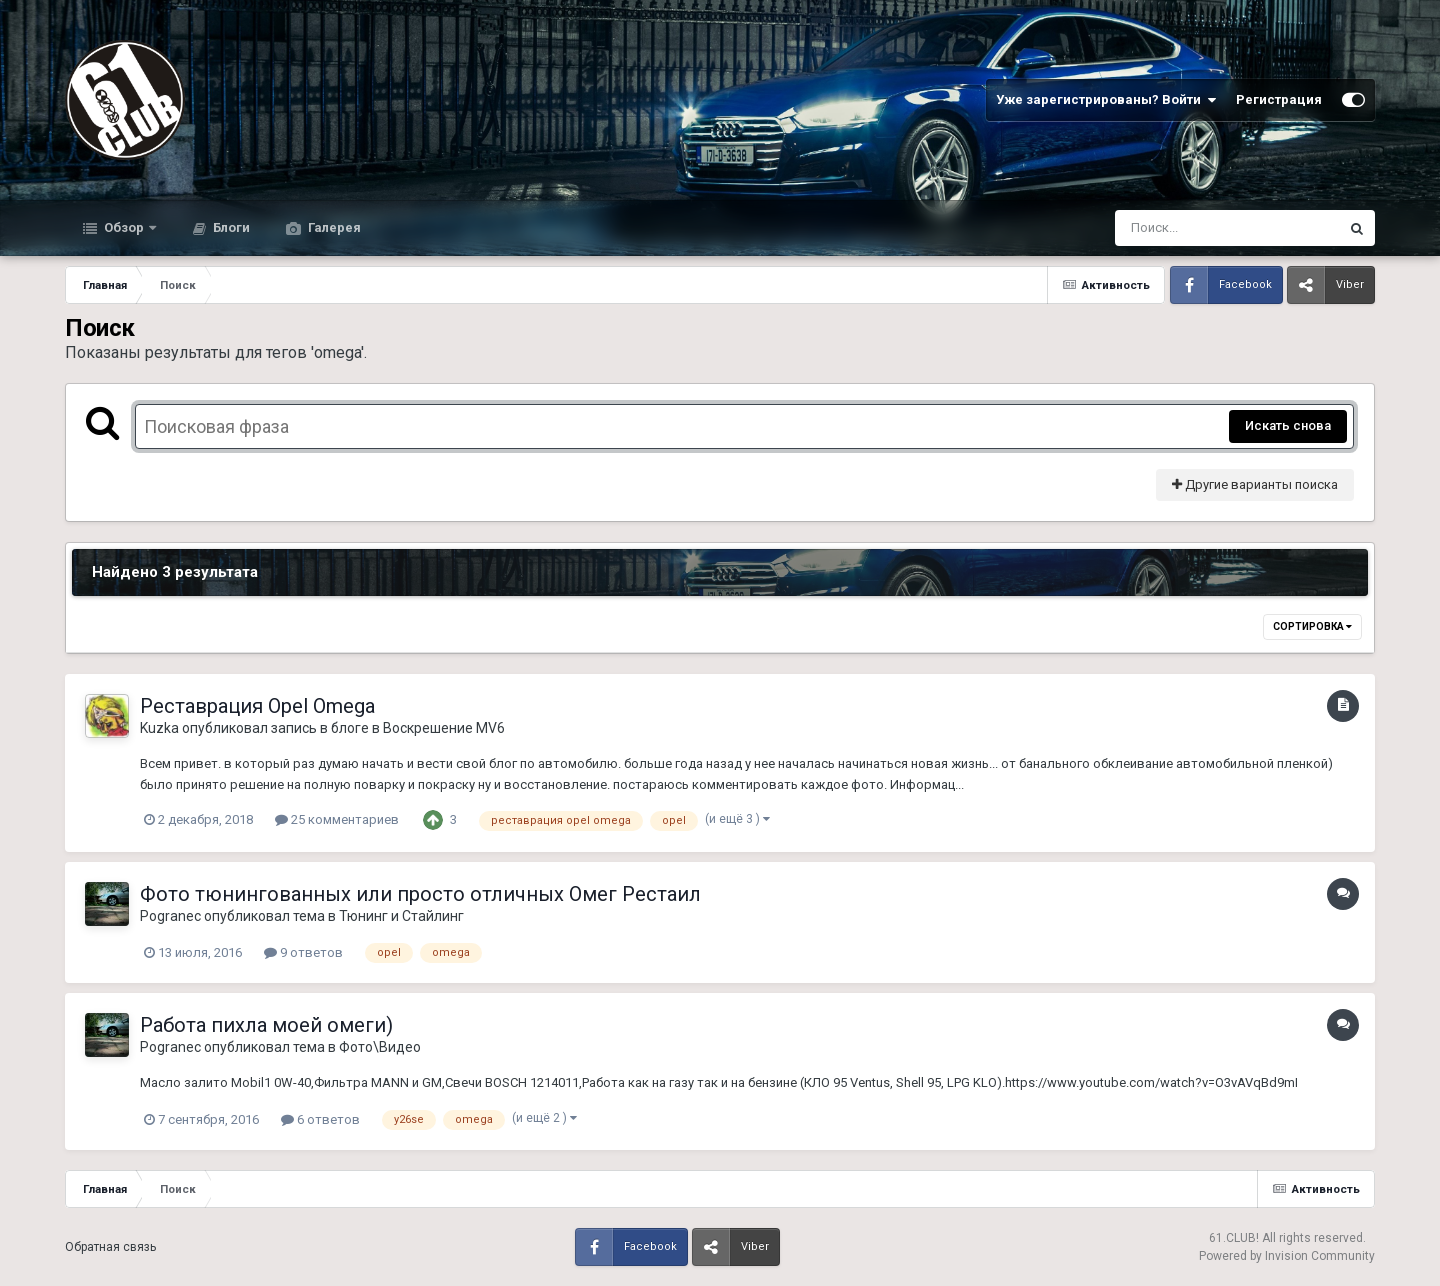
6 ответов (320, 1119)
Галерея (333, 227)
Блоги (230, 227)
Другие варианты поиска (1255, 484)
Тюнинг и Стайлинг (401, 916)
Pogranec (170, 916)
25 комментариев (337, 819)
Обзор (124, 227)
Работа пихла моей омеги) (266, 1025)
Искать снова (1288, 425)
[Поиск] (1189, 228)
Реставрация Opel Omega (257, 706)
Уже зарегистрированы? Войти (1106, 100)
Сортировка (1312, 626)
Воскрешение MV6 (444, 728)
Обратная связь (110, 1247)
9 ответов (303, 952)
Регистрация (1279, 99)
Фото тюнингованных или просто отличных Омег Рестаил (420, 894)
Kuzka (159, 728)
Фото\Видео (380, 1047)
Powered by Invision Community (1287, 1256)
